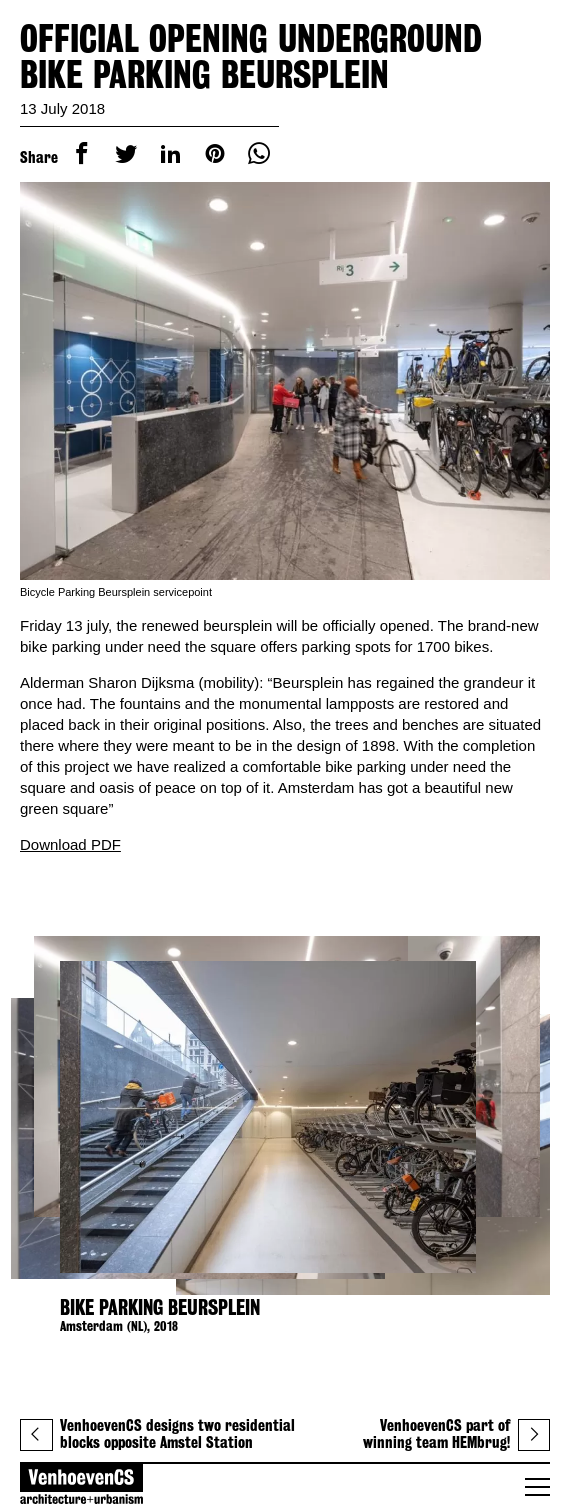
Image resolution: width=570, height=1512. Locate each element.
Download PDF (70, 844)
